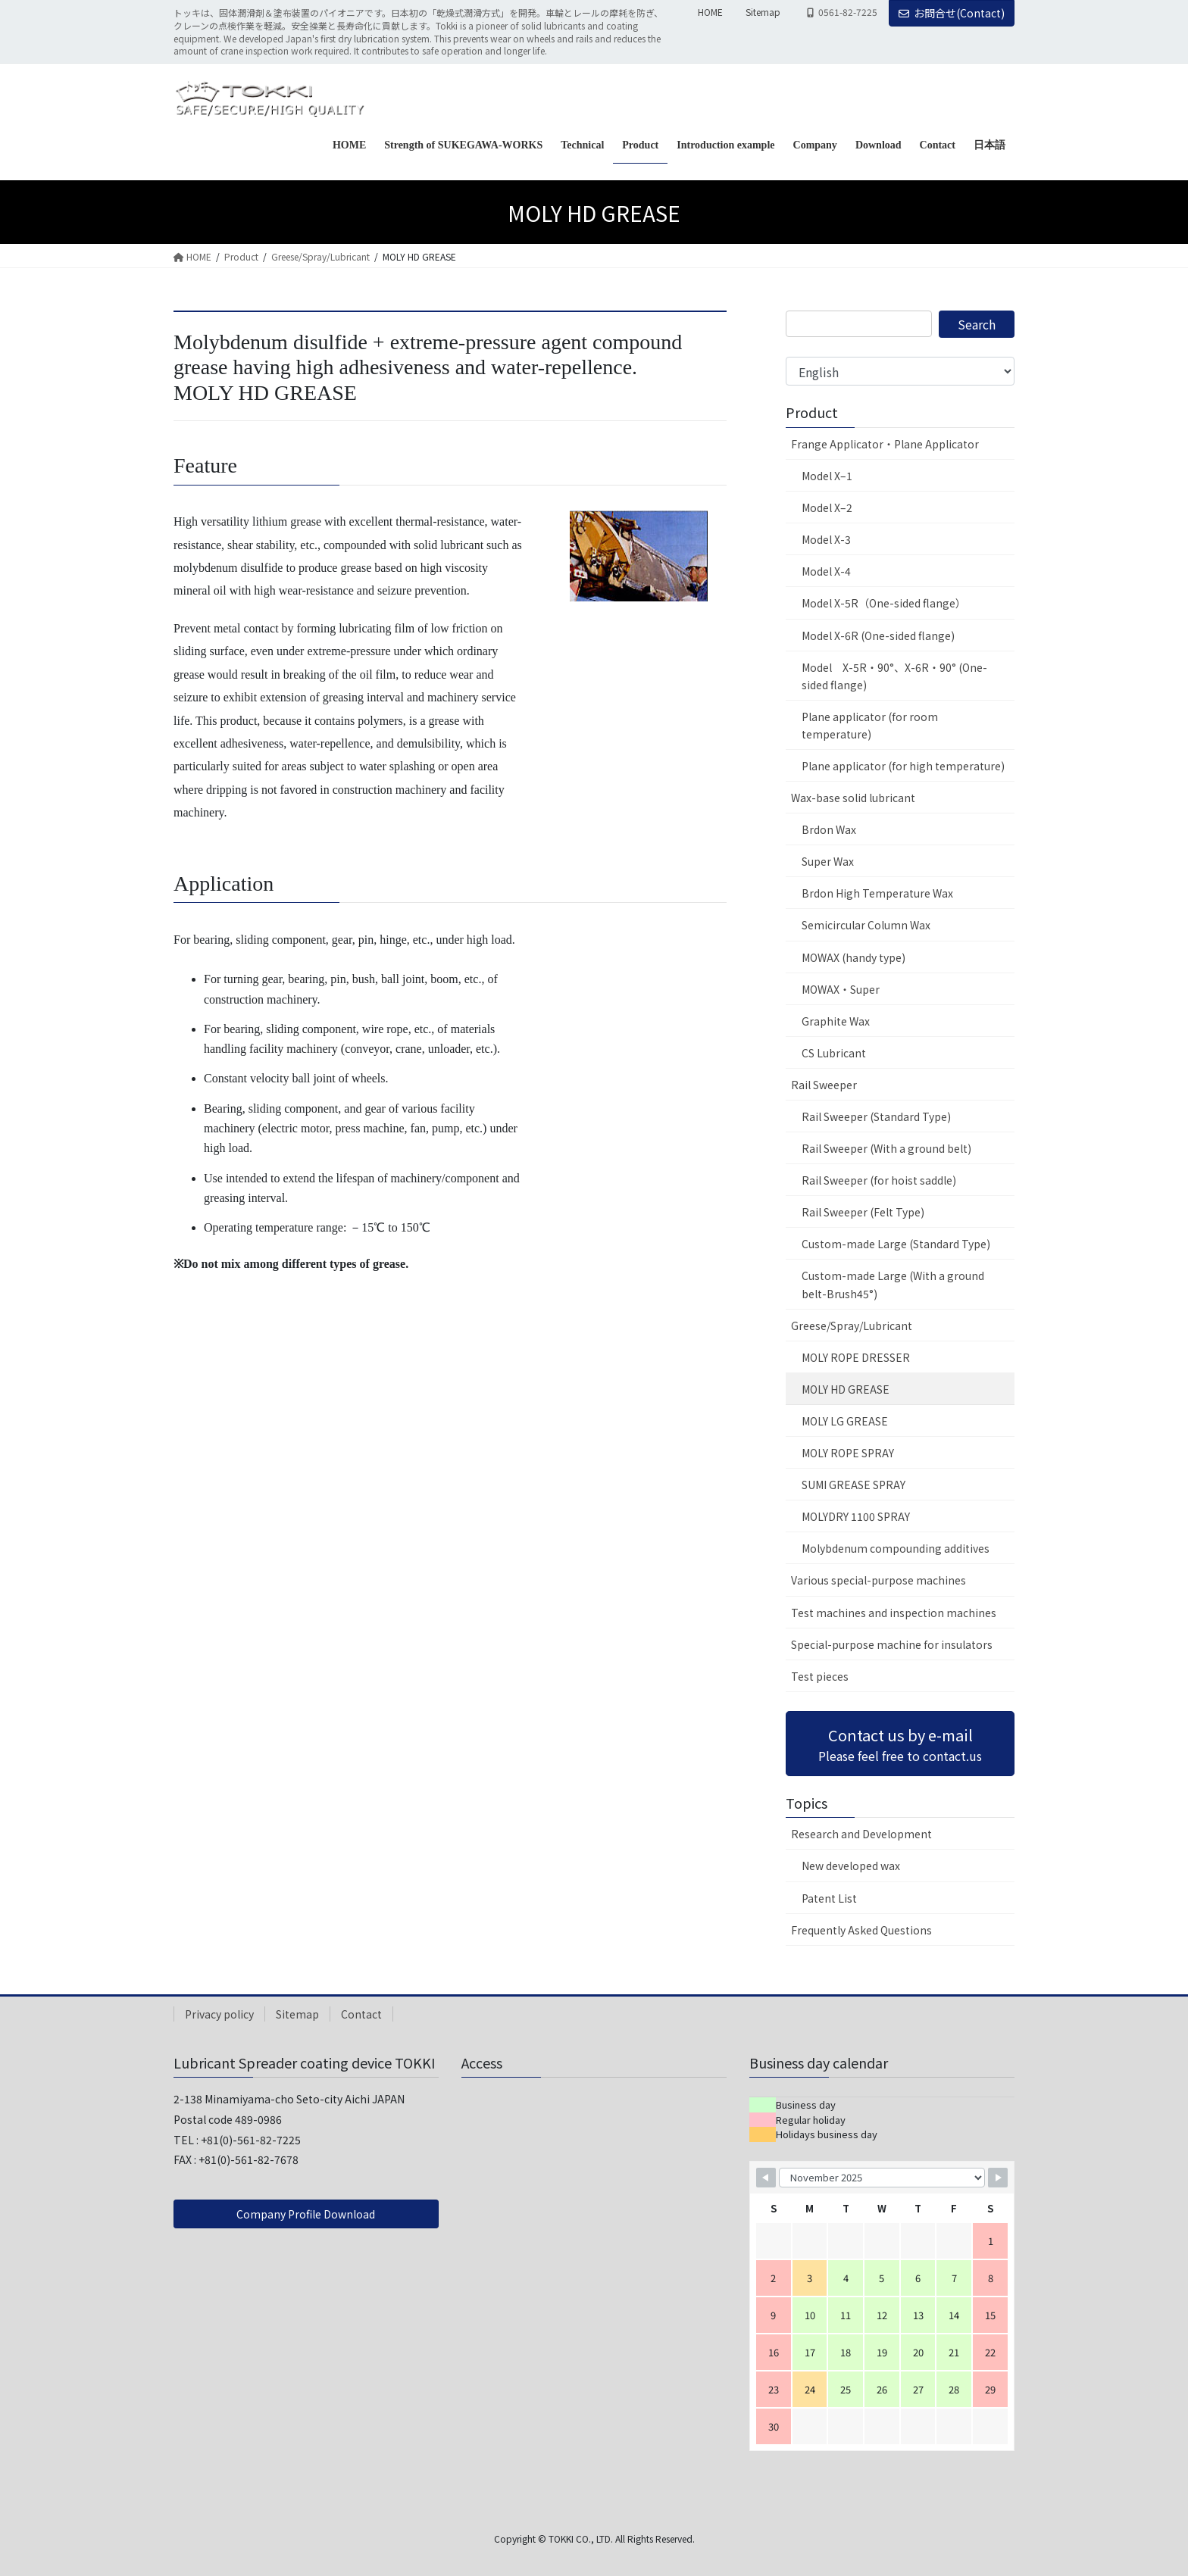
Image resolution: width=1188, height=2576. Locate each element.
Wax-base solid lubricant (853, 797)
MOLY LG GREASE (845, 1421)
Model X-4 (826, 571)
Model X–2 (827, 507)
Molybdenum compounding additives (895, 1548)
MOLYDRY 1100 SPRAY (856, 1516)
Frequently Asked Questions (861, 1929)
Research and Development (861, 1833)
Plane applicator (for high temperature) (903, 765)
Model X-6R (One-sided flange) (878, 635)
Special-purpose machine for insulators (892, 1644)
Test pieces (820, 1676)
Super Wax (828, 861)
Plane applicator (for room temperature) (870, 725)
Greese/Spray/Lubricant (851, 1325)
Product (812, 412)
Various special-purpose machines (878, 1580)
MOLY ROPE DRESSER (856, 1357)
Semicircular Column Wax (866, 924)
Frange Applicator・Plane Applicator (885, 443)
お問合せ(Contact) (952, 12)
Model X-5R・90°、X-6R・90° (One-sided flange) (894, 676)
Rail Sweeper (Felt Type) (863, 1211)
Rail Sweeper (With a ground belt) (886, 1148)
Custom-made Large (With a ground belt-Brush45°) (893, 1284)
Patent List (829, 1898)
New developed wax (851, 1865)
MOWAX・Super (841, 989)
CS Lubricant (834, 1052)
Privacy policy (219, 2014)
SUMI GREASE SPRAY (853, 1484)
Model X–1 (827, 475)
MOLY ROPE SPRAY (848, 1452)
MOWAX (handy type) (853, 957)
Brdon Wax (829, 829)
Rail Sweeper (824, 1084)
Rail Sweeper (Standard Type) (876, 1116)
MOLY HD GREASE (845, 1389)
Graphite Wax (836, 1021)
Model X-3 (826, 539)
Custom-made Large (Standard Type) (896, 1243)
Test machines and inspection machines (893, 1612)
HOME (710, 12)
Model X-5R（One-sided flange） (884, 602)
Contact (361, 2014)
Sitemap (763, 12)
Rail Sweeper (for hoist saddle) (879, 1180)
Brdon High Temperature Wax (877, 893)
